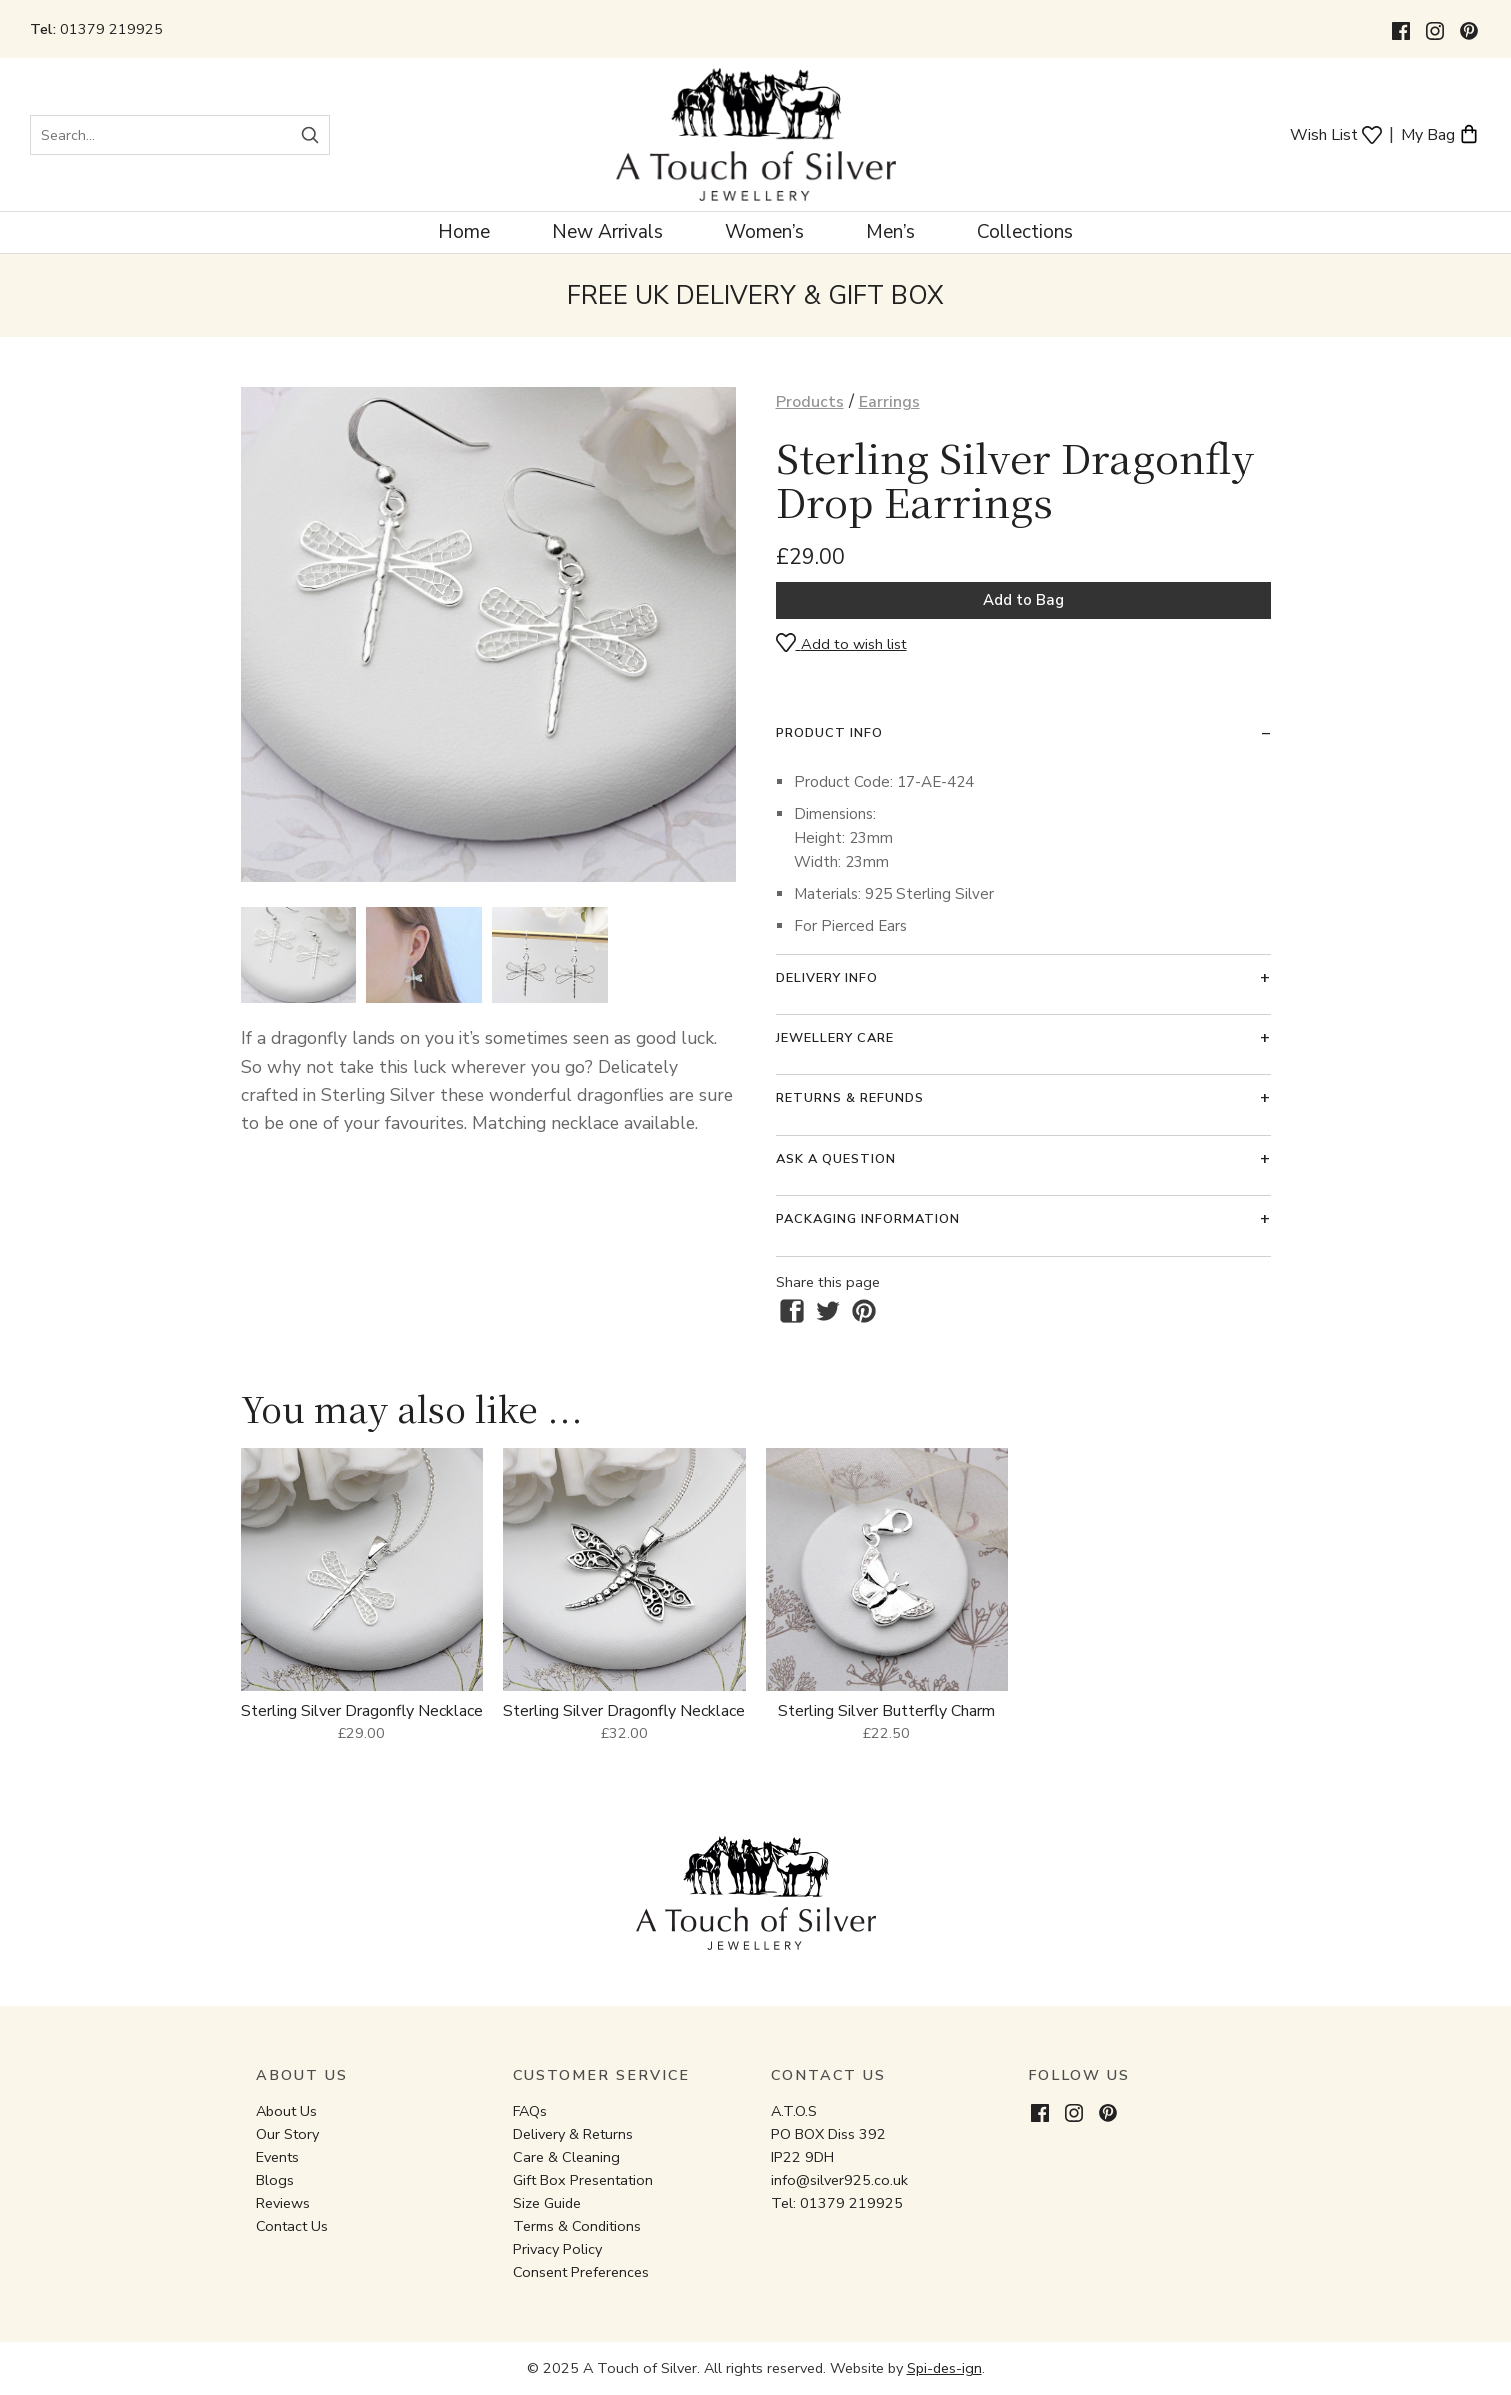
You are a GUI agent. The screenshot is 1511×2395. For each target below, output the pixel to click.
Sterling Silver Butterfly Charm (886, 1711)
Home (464, 232)
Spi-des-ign (944, 2368)
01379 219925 (111, 29)
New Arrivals (607, 232)
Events (277, 2157)
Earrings (889, 402)
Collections (1025, 232)
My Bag (1440, 133)
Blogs (275, 2180)
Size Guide (547, 2203)
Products (810, 402)
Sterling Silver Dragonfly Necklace (362, 1711)
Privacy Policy (557, 2249)
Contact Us (292, 2226)
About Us (286, 2111)
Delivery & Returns (573, 2134)
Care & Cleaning (566, 2157)
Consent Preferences (581, 2272)
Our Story (287, 2134)
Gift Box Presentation (583, 2180)
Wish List (1336, 133)
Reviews (283, 2203)
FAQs (530, 2111)
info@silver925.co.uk (839, 2180)
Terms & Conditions (577, 2226)
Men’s (890, 232)
